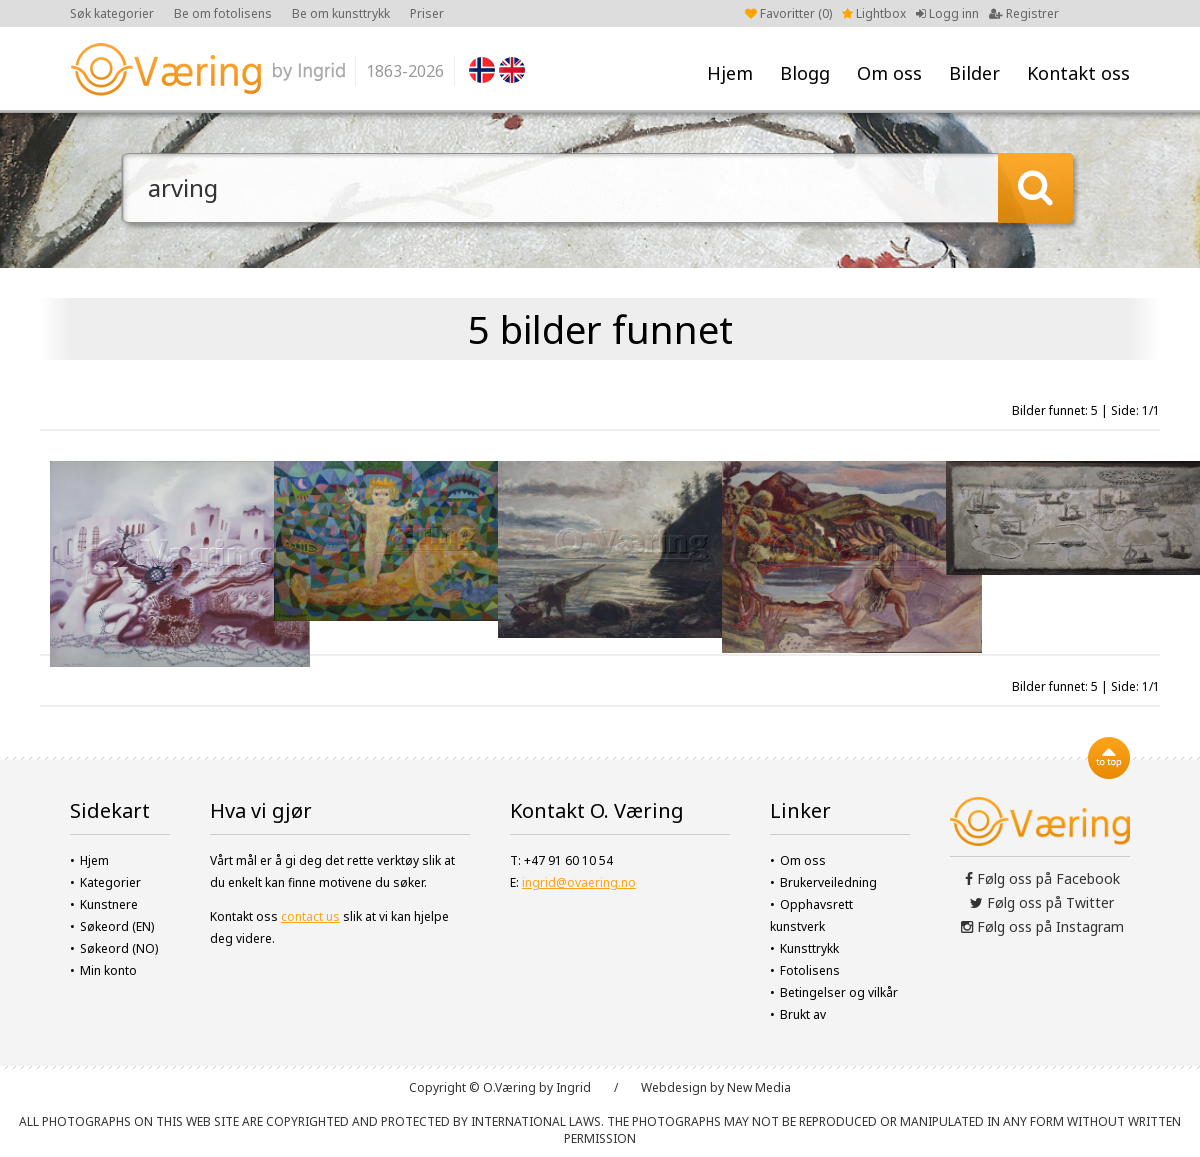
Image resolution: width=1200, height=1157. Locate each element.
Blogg (805, 73)
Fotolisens (810, 970)
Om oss (889, 73)
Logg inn (947, 13)
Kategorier (110, 882)
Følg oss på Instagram (1042, 926)
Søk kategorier (112, 13)
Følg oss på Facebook (1042, 878)
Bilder (974, 73)
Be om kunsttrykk (341, 13)
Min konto (108, 970)
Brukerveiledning (828, 882)
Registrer (1024, 13)
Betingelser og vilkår (839, 992)
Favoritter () (788, 13)
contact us (310, 916)
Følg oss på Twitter (1042, 902)
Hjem (730, 73)
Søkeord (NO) (119, 948)
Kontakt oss (1078, 73)
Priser (427, 13)
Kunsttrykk (809, 948)
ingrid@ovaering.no (579, 882)
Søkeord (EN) (117, 926)
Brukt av (803, 1014)
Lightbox (874, 13)
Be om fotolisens (223, 13)
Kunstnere (109, 904)
